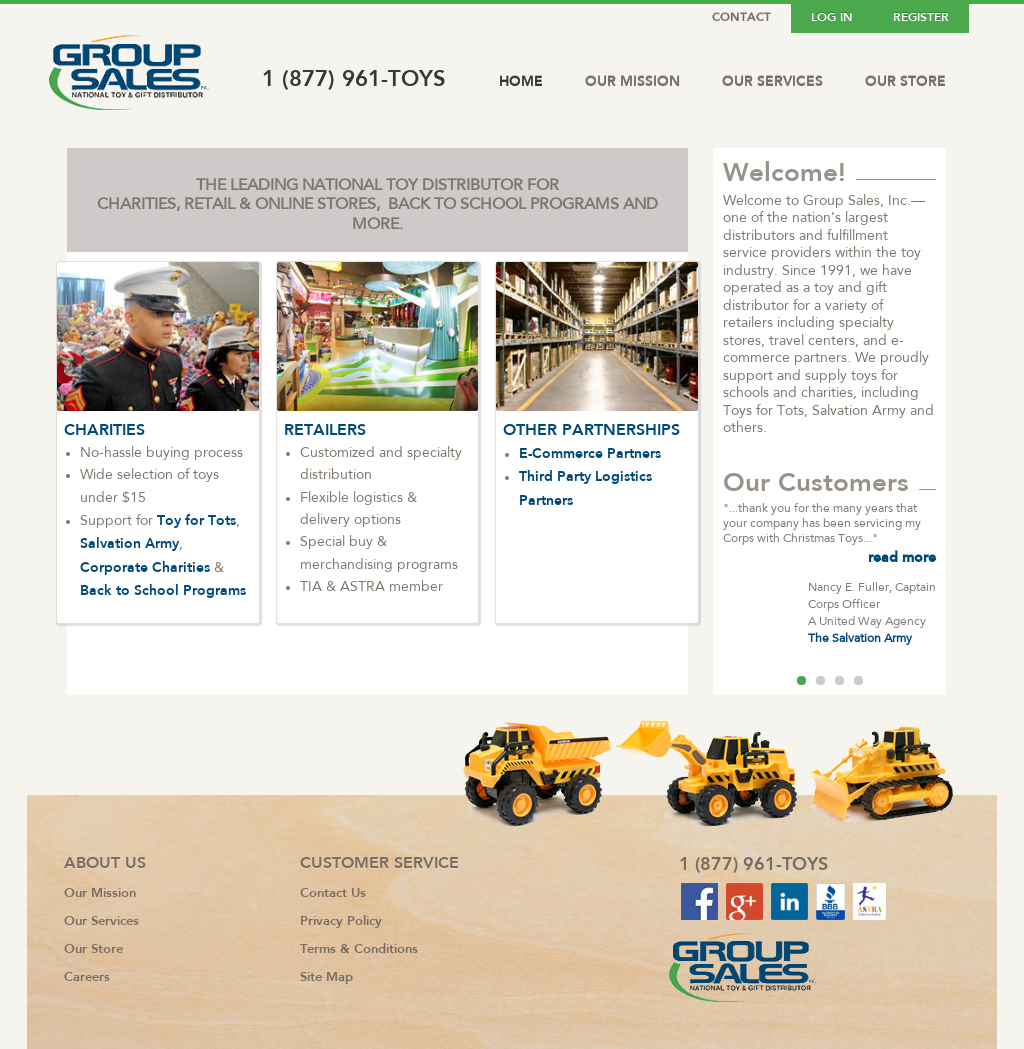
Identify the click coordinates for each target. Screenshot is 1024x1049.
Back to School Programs (163, 590)
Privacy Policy (341, 920)
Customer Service (379, 863)
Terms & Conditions (359, 948)
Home (521, 81)
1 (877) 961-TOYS (354, 78)
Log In (832, 17)
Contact (741, 17)
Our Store (905, 81)
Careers (87, 976)
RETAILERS (325, 429)
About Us (105, 863)
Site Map (326, 976)
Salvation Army (129, 543)
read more (902, 557)
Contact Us (333, 892)
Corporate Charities (145, 567)
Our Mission (632, 81)
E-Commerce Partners (590, 453)
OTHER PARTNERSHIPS (591, 429)
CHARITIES (104, 429)
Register (921, 17)
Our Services (772, 81)
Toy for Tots (196, 520)
